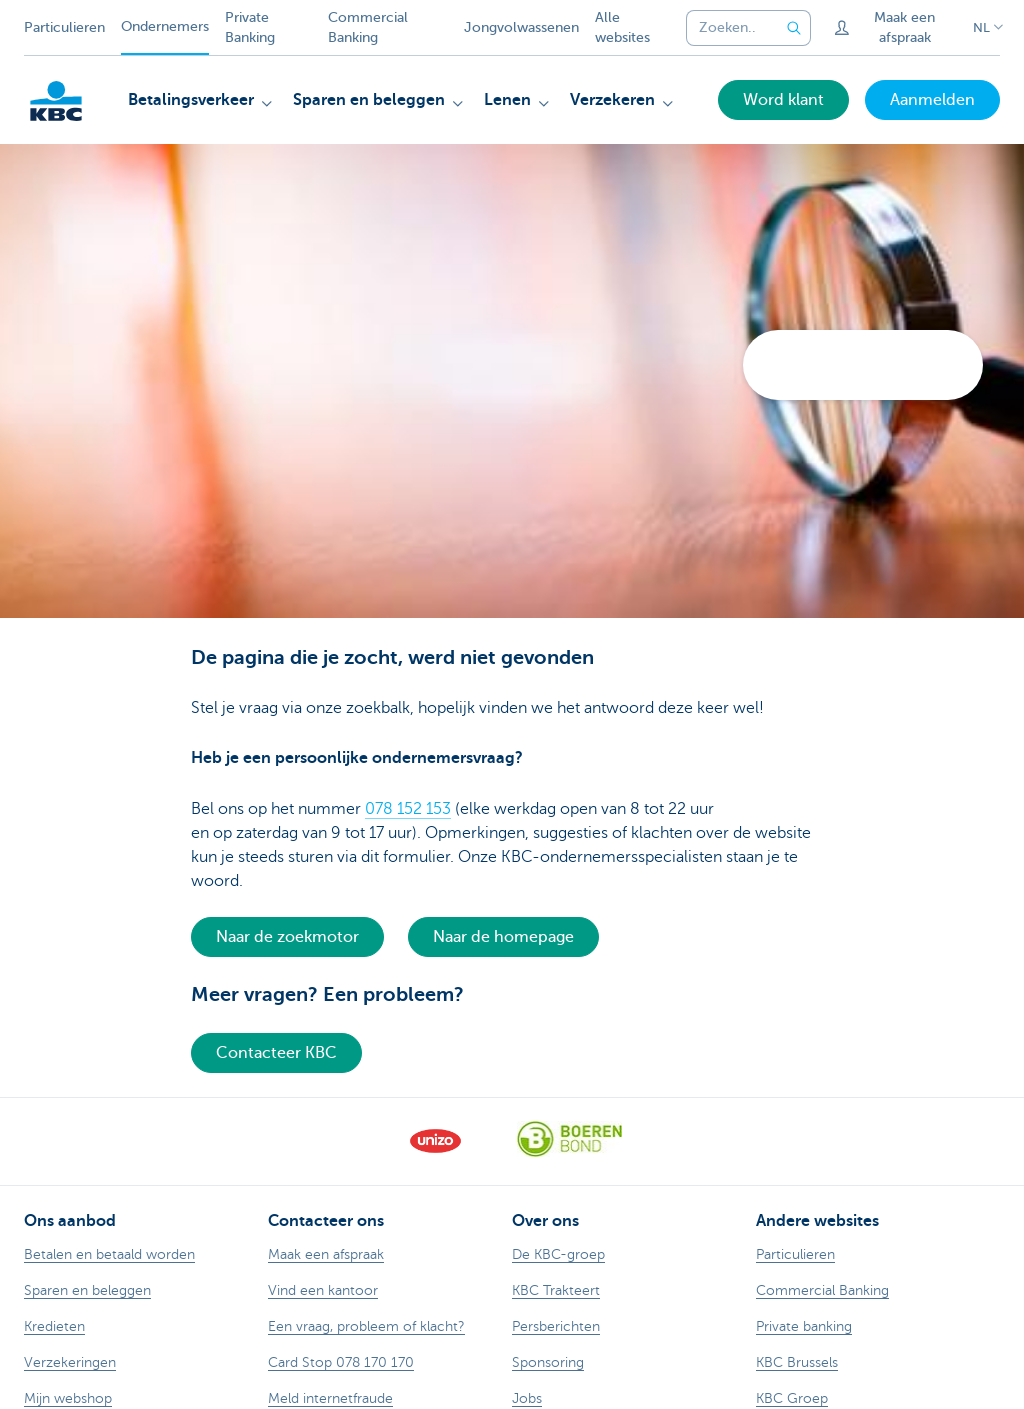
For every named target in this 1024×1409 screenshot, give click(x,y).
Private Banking (250, 27)
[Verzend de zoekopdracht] (795, 28)
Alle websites (622, 27)
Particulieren (64, 27)
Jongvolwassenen (521, 27)
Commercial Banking (368, 27)
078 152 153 (408, 809)
